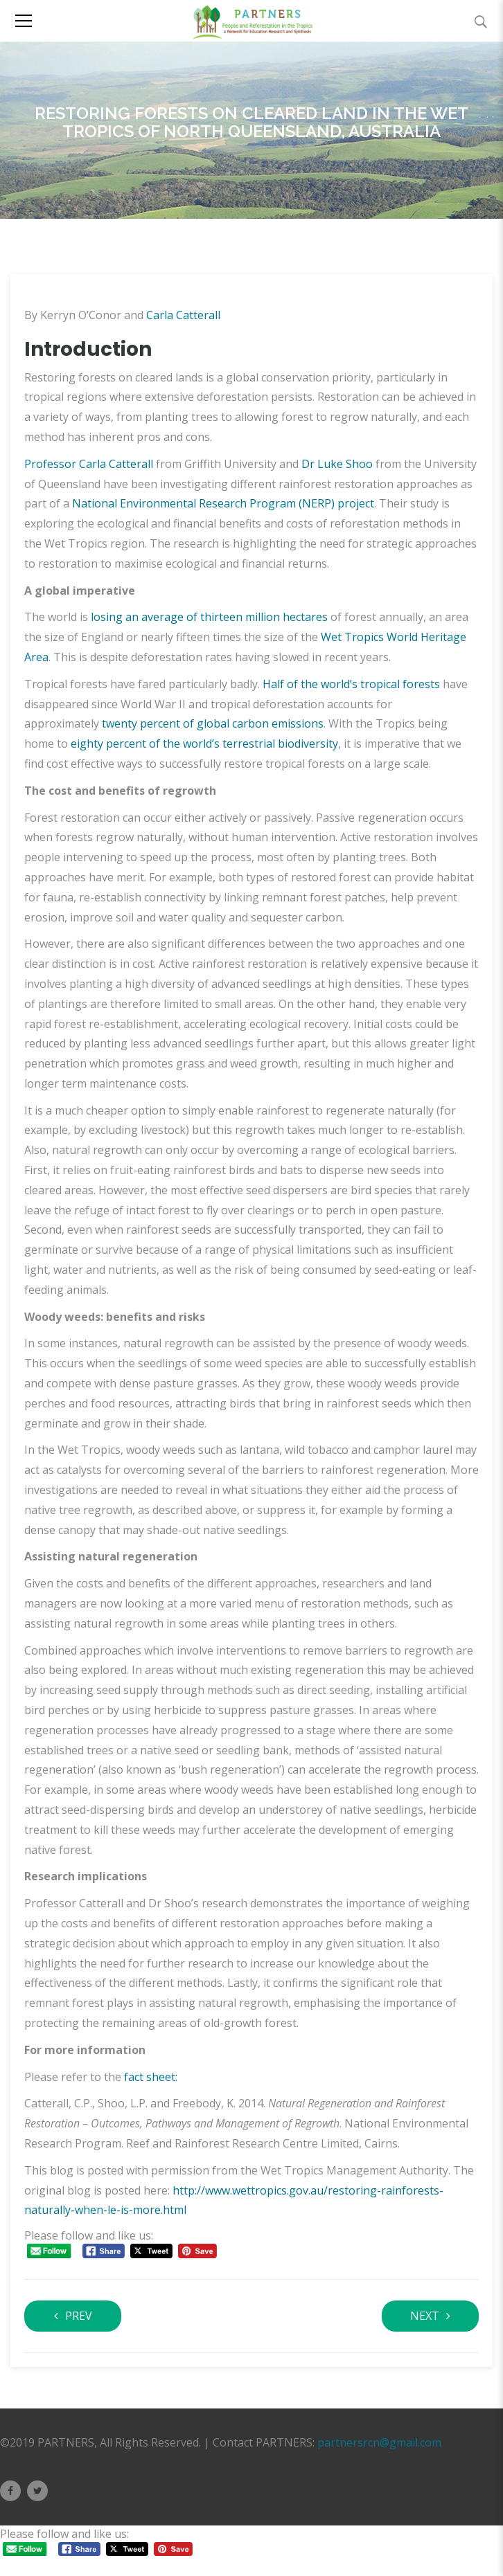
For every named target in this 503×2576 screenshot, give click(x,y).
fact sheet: (150, 2076)
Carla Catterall (183, 315)
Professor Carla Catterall (88, 463)
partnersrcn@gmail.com (379, 2442)
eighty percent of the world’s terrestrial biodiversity (204, 743)
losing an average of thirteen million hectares (209, 616)
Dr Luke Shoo (338, 463)
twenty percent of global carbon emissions (213, 723)
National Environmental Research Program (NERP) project (223, 503)
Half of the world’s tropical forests (351, 684)
